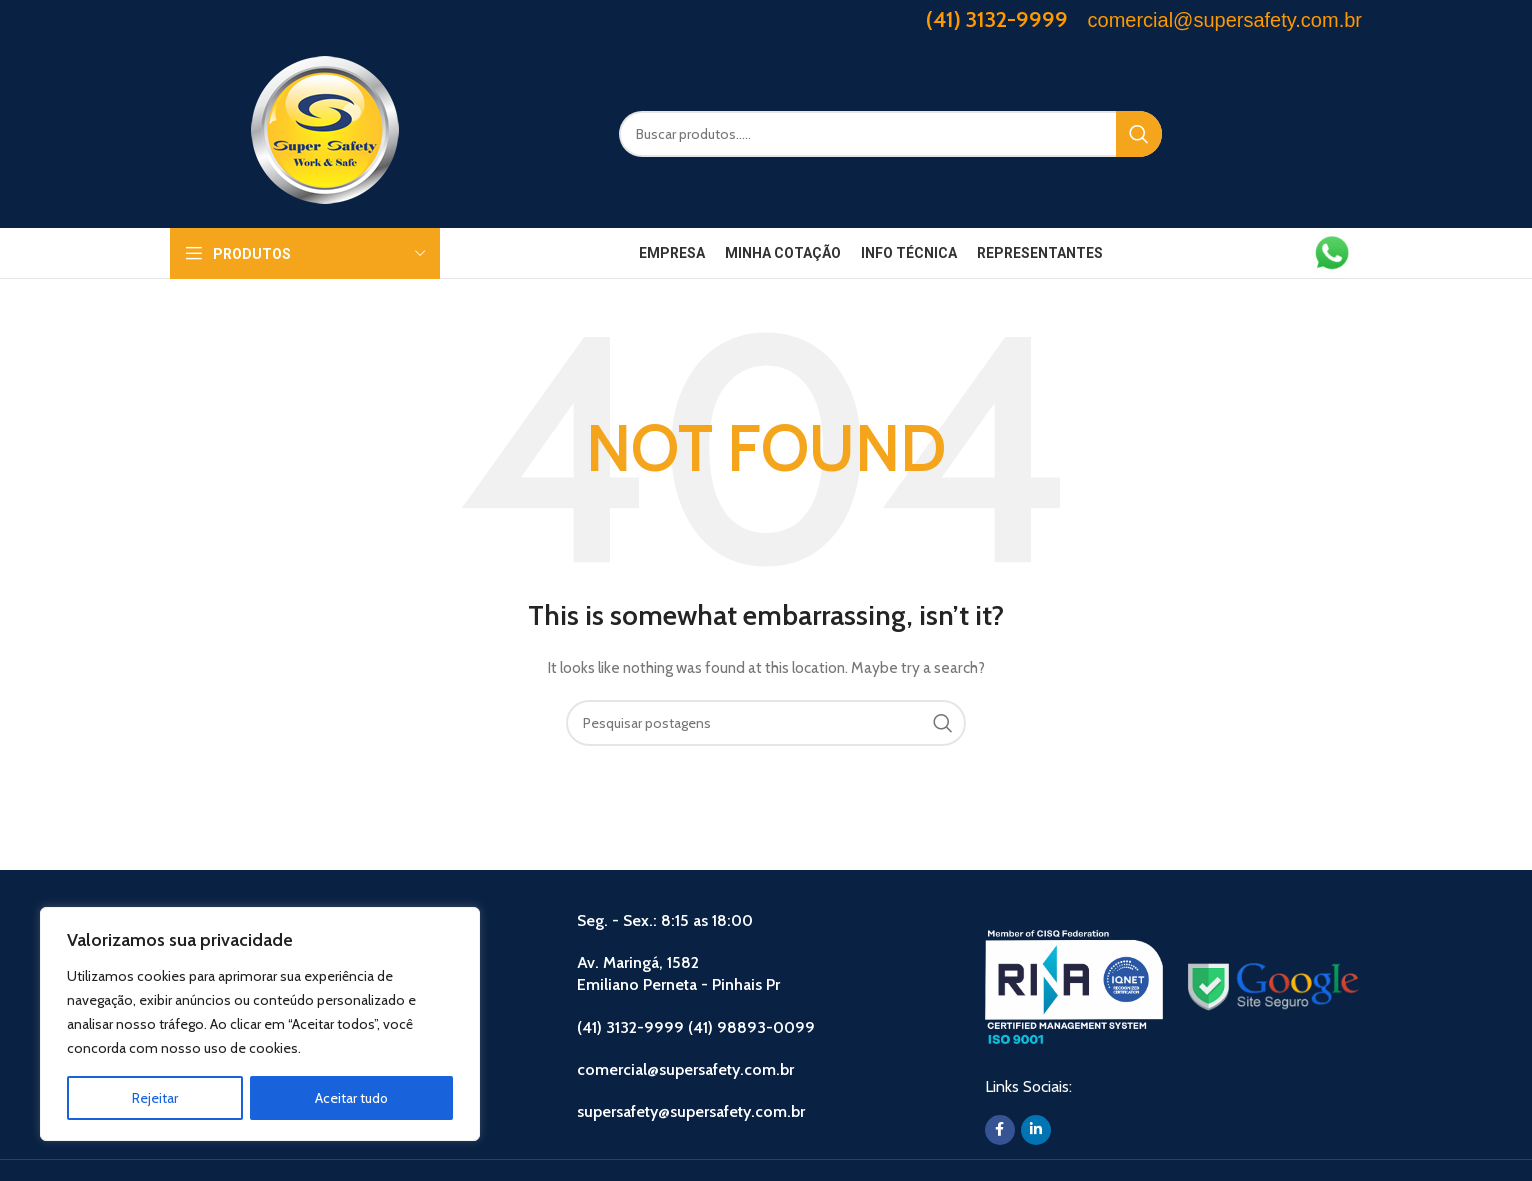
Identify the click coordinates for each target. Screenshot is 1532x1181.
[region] (260, 1024)
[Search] (890, 134)
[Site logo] (325, 132)
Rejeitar (155, 1098)
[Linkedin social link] (1036, 1130)
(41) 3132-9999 (997, 19)
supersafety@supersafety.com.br (691, 1111)
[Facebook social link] (1000, 1130)
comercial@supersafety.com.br (685, 1069)
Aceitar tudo (352, 1098)
